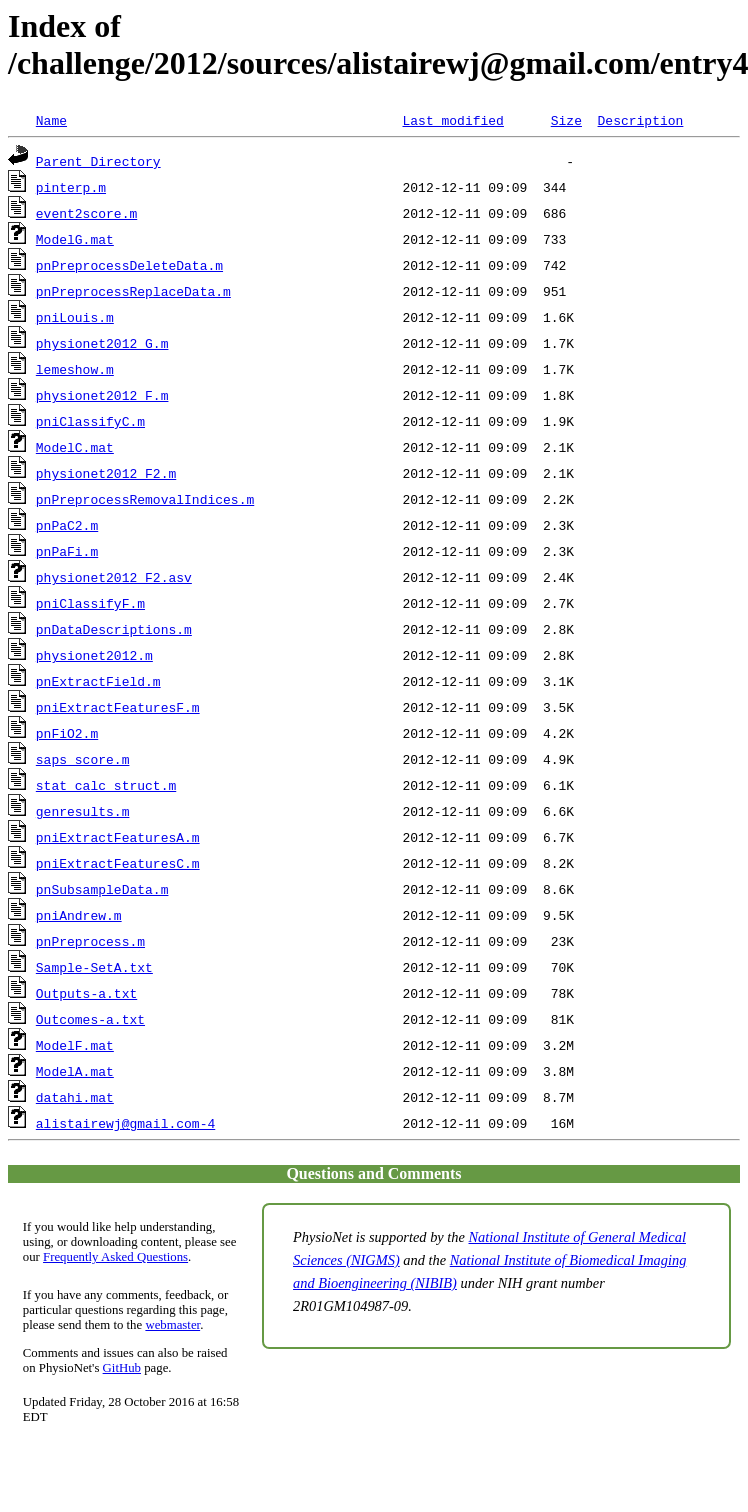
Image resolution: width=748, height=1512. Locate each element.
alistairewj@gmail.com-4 (125, 1123)
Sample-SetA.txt (94, 967)
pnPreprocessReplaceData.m (133, 291)
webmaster (172, 1325)
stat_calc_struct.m (106, 785)
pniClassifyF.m (90, 603)
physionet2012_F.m (102, 395)
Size (566, 120)
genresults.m (83, 811)
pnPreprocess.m (90, 941)
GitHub (122, 1368)
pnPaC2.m (67, 525)
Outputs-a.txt (86, 993)
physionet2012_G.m (102, 343)
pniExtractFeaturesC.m (118, 863)
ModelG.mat (75, 239)
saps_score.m (83, 759)
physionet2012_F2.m (106, 473)
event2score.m (86, 213)
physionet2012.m (94, 655)
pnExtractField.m (98, 681)
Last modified (452, 120)
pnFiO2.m (67, 733)
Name (51, 120)
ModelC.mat (75, 447)
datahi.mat (75, 1097)
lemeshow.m (75, 369)
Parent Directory (98, 161)
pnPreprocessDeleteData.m (129, 265)
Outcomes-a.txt (90, 1019)
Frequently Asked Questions (115, 1257)
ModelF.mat (75, 1045)
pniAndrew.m (79, 915)
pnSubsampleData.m (102, 889)
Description (640, 120)
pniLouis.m (75, 317)
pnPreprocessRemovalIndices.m (145, 499)
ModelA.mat (75, 1071)
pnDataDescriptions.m (114, 629)
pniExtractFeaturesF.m (118, 707)
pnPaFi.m (67, 551)
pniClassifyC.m (90, 421)
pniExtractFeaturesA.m (118, 837)
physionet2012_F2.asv (114, 577)
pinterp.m (71, 187)
